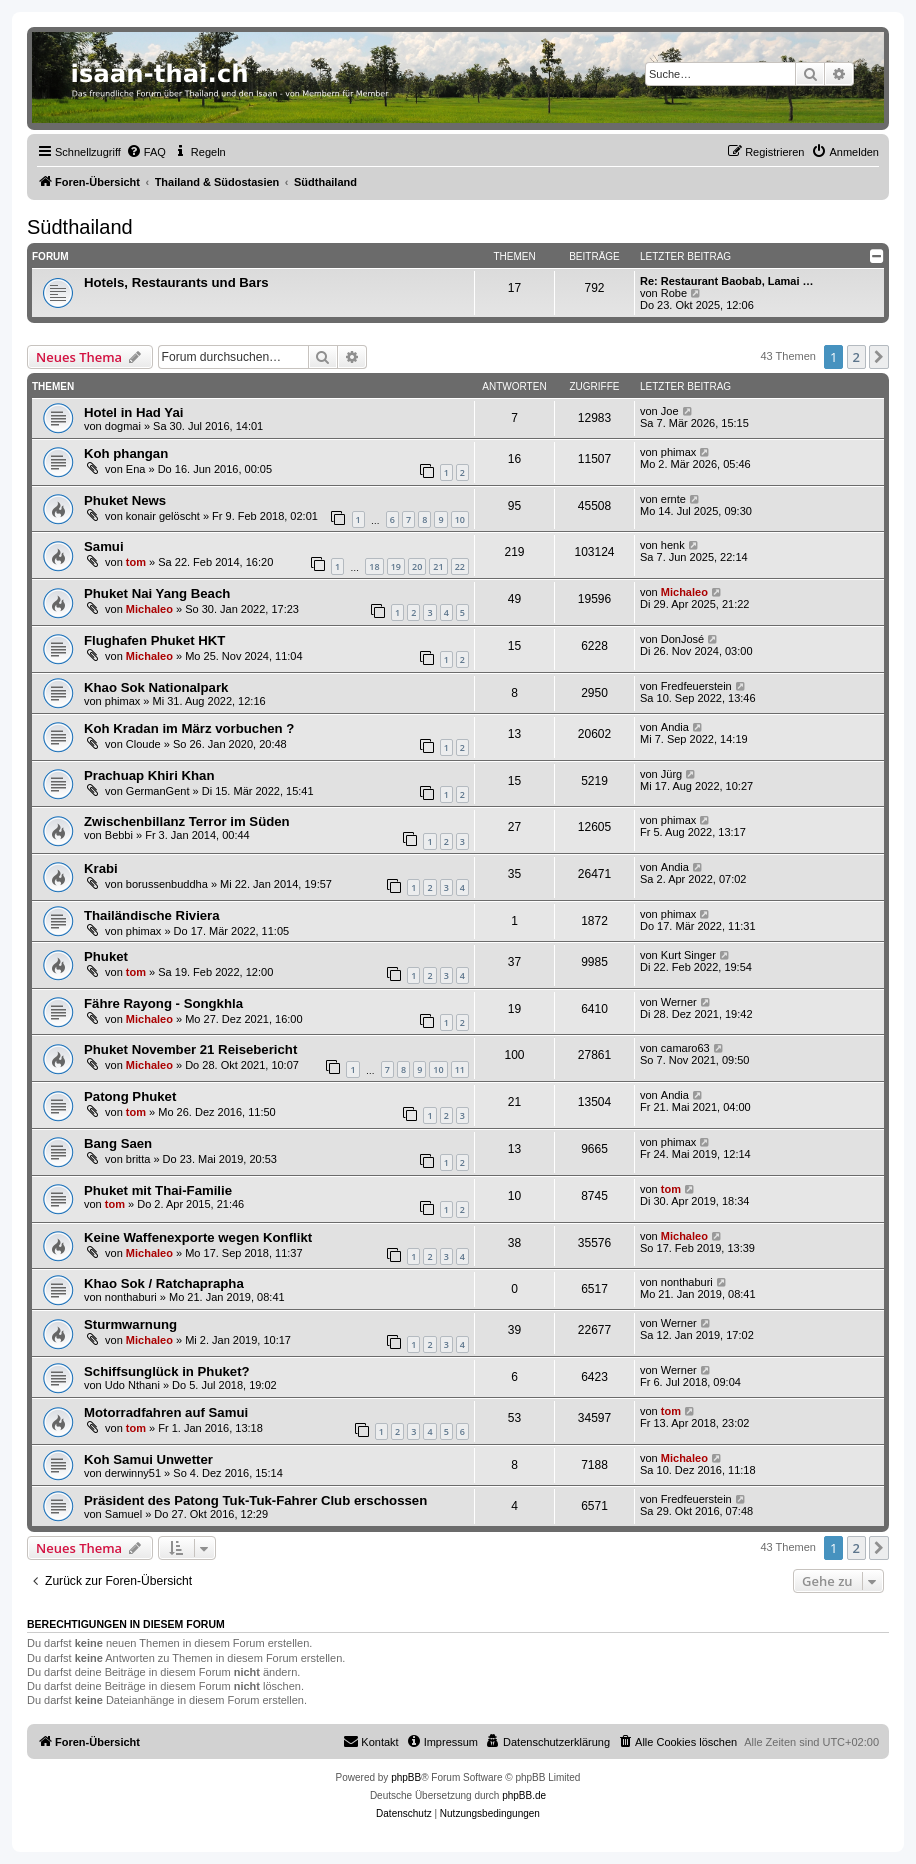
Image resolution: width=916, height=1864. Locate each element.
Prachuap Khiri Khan (149, 775)
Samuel (123, 1514)
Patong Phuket (130, 1096)
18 (374, 566)
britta (138, 1159)
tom (136, 562)
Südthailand (80, 227)
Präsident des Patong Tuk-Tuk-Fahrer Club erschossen (255, 1500)
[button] (879, 357)
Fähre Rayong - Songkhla (163, 1003)
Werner (679, 1002)
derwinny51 (133, 1473)
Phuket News (125, 500)
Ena (136, 469)
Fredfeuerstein (696, 686)
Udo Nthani (132, 1385)
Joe (670, 411)
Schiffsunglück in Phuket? (167, 1371)
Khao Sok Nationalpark (156, 687)
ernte (673, 499)
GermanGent (158, 791)
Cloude (143, 744)
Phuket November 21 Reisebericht (190, 1049)
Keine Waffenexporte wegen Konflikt (198, 1237)
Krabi (101, 868)
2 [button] (856, 357)
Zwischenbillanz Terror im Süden (187, 821)
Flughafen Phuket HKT (154, 640)
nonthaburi (131, 1297)
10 (460, 519)
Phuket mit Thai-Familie (158, 1190)
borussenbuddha (167, 884)
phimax (678, 452)
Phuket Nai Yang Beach (157, 593)
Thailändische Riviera (152, 915)
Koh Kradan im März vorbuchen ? (189, 728)
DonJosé (682, 639)
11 (460, 1069)
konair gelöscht (163, 516)
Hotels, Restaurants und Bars (176, 282)
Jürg (671, 774)
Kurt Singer (688, 955)
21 (438, 566)
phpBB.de (524, 1795)
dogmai (123, 426)
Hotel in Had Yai (133, 412)
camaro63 (685, 1048)
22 (460, 566)
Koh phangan (126, 453)
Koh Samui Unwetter (148, 1459)
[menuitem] (146, 152)
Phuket (106, 956)
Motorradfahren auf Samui (166, 1412)
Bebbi (119, 835)
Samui (104, 546)
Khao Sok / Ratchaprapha (164, 1283)
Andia (675, 727)
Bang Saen (118, 1143)
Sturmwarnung (130, 1324)
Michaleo (149, 609)
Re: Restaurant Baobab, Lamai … (727, 281)
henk (673, 545)
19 (396, 566)
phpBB (406, 1777)
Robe (674, 293)
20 (417, 566)
